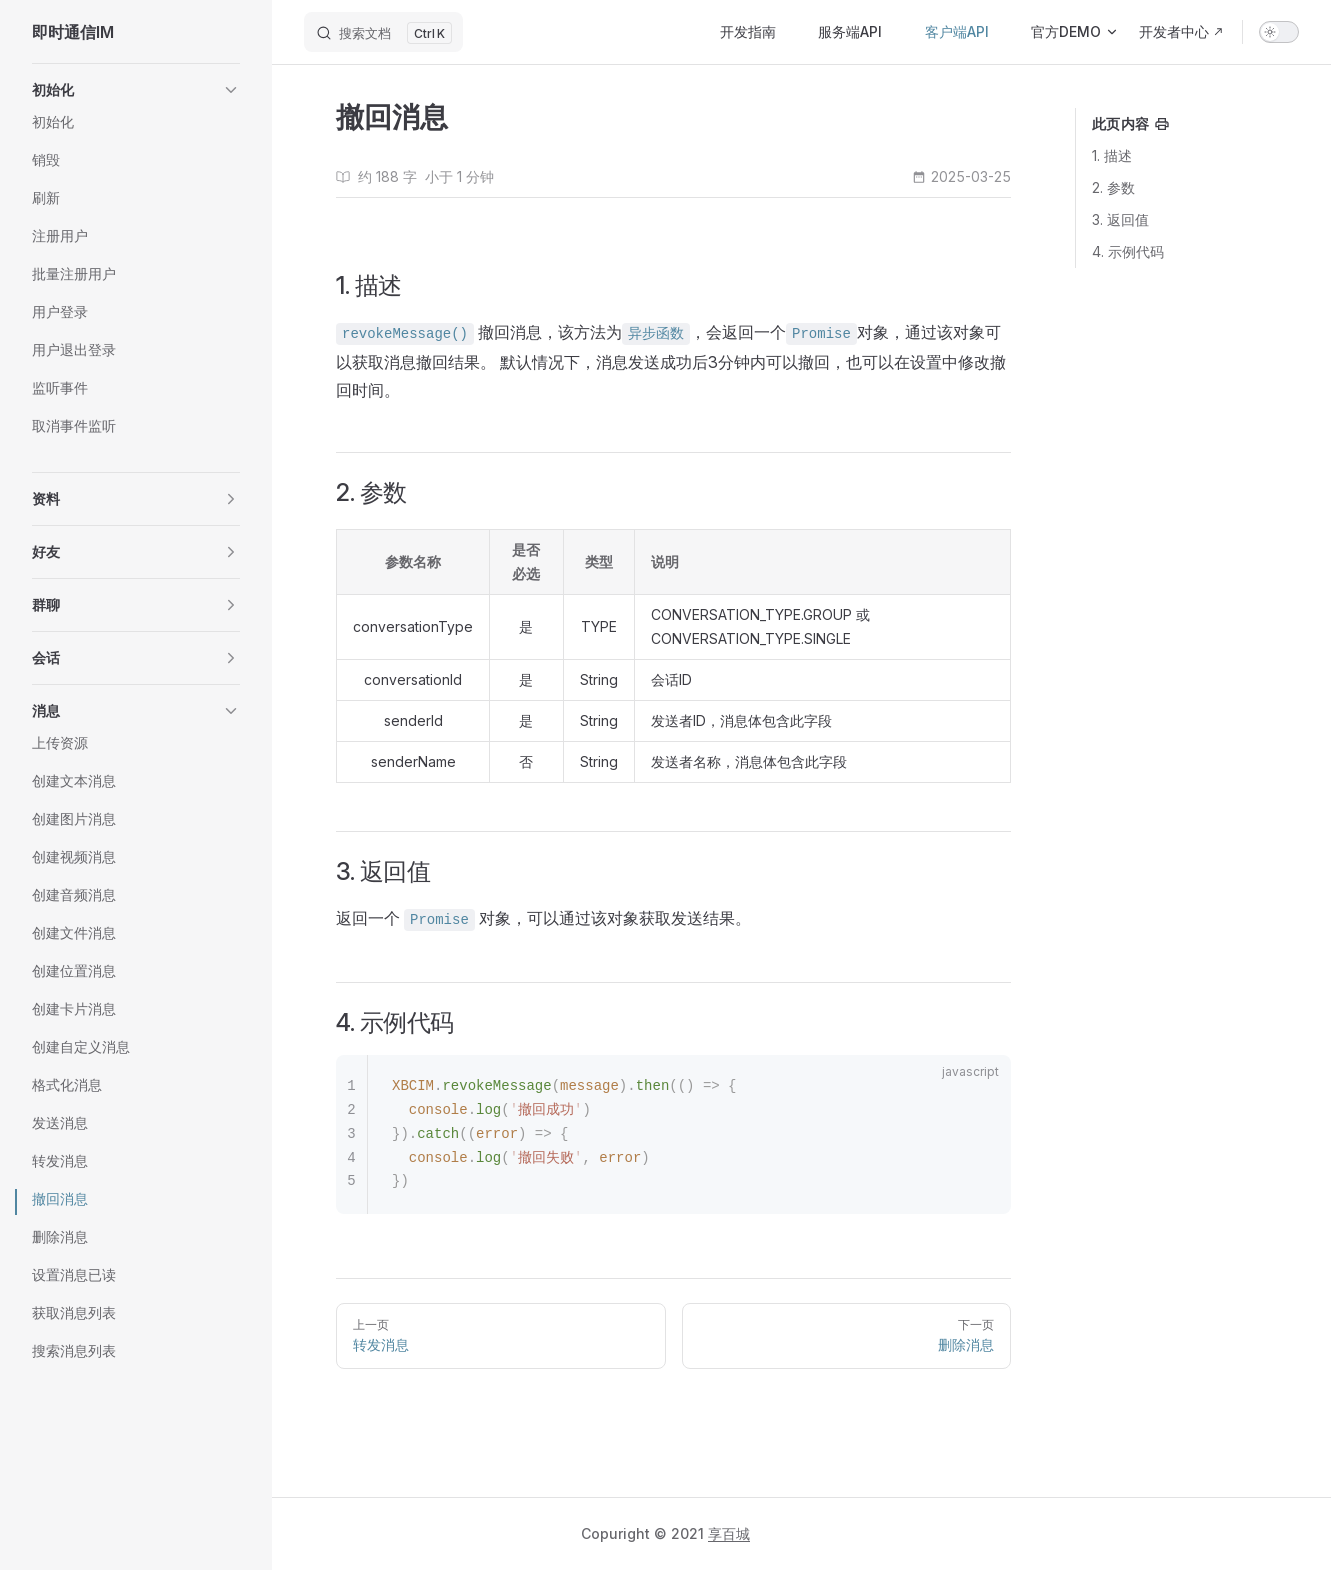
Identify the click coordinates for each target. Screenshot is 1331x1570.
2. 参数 (1113, 187)
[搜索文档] (383, 32)
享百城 (729, 1533)
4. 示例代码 (1128, 251)
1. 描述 (1112, 155)
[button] (136, 90)
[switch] (1279, 32)
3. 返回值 (1120, 219)
